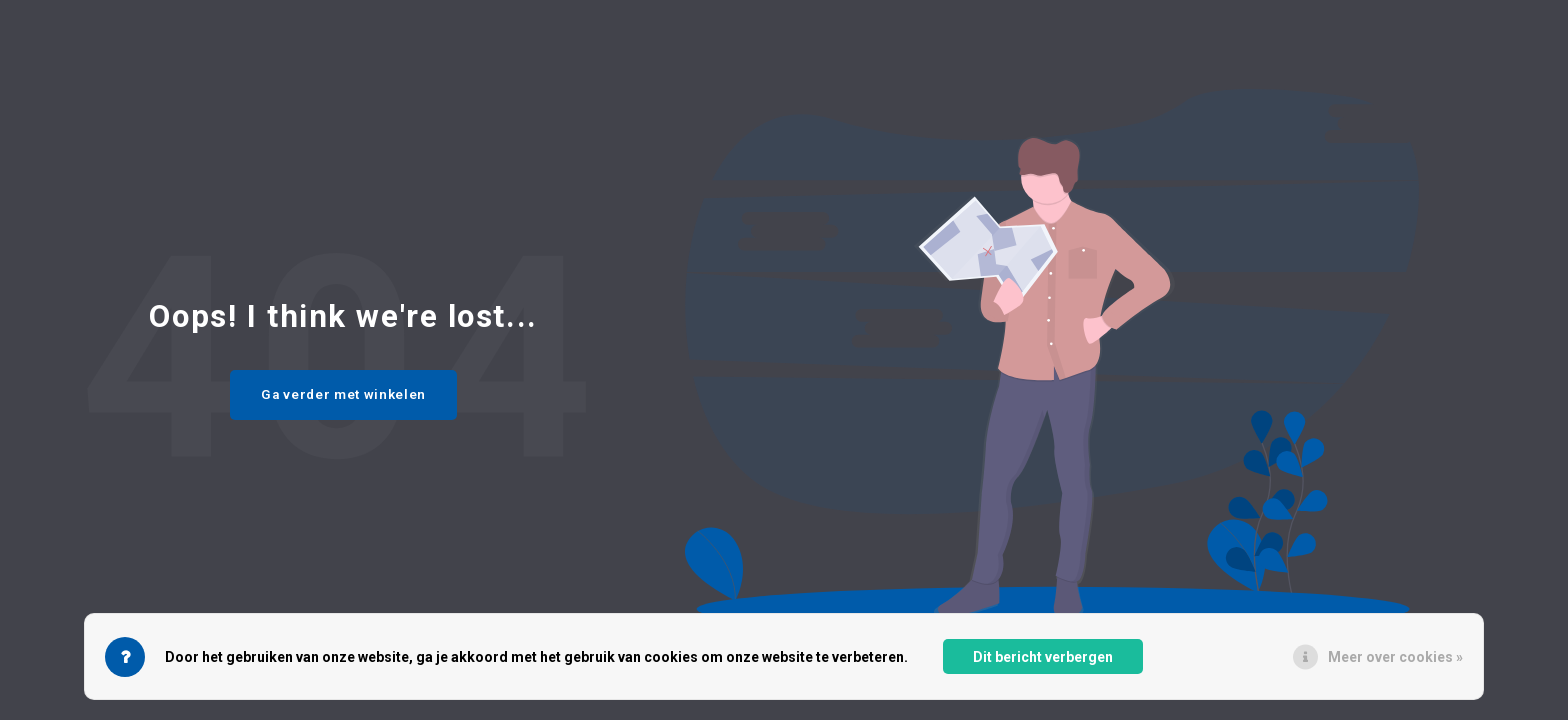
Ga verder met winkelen (343, 394)
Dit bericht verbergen (1043, 657)
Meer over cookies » (1395, 657)
